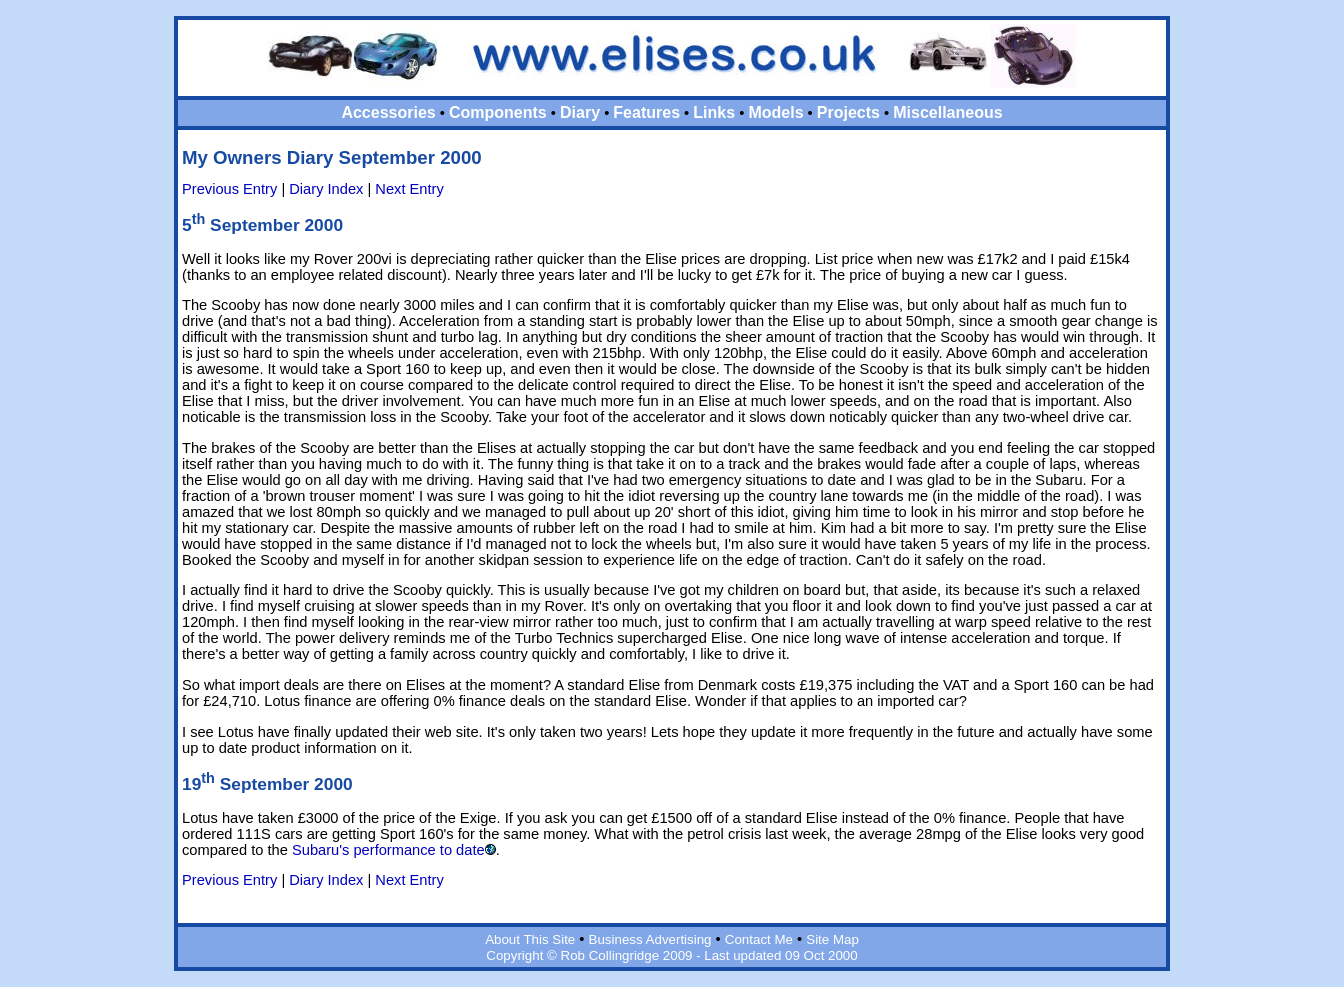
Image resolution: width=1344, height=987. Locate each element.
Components (498, 112)
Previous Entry (229, 189)
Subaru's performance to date (388, 850)
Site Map (832, 939)
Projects (848, 112)
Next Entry (409, 189)
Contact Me (759, 939)
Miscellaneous (947, 112)
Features (646, 112)
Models (775, 112)
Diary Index (326, 189)
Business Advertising (650, 939)
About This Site (530, 939)
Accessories (388, 112)
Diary (580, 112)
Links (714, 112)
